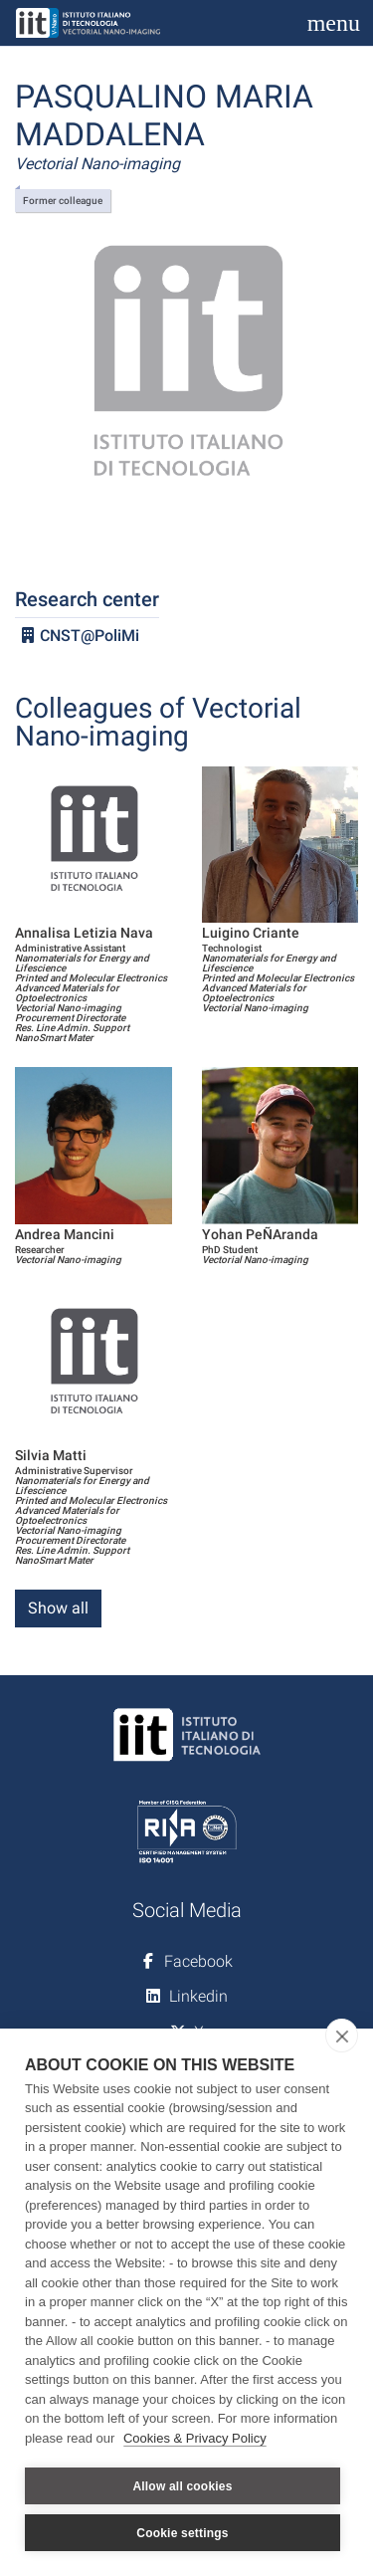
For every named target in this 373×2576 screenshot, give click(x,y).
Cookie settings (182, 2533)
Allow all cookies (182, 2486)
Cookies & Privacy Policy (195, 2438)
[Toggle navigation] (333, 23)
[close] (341, 2035)
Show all (58, 1608)
